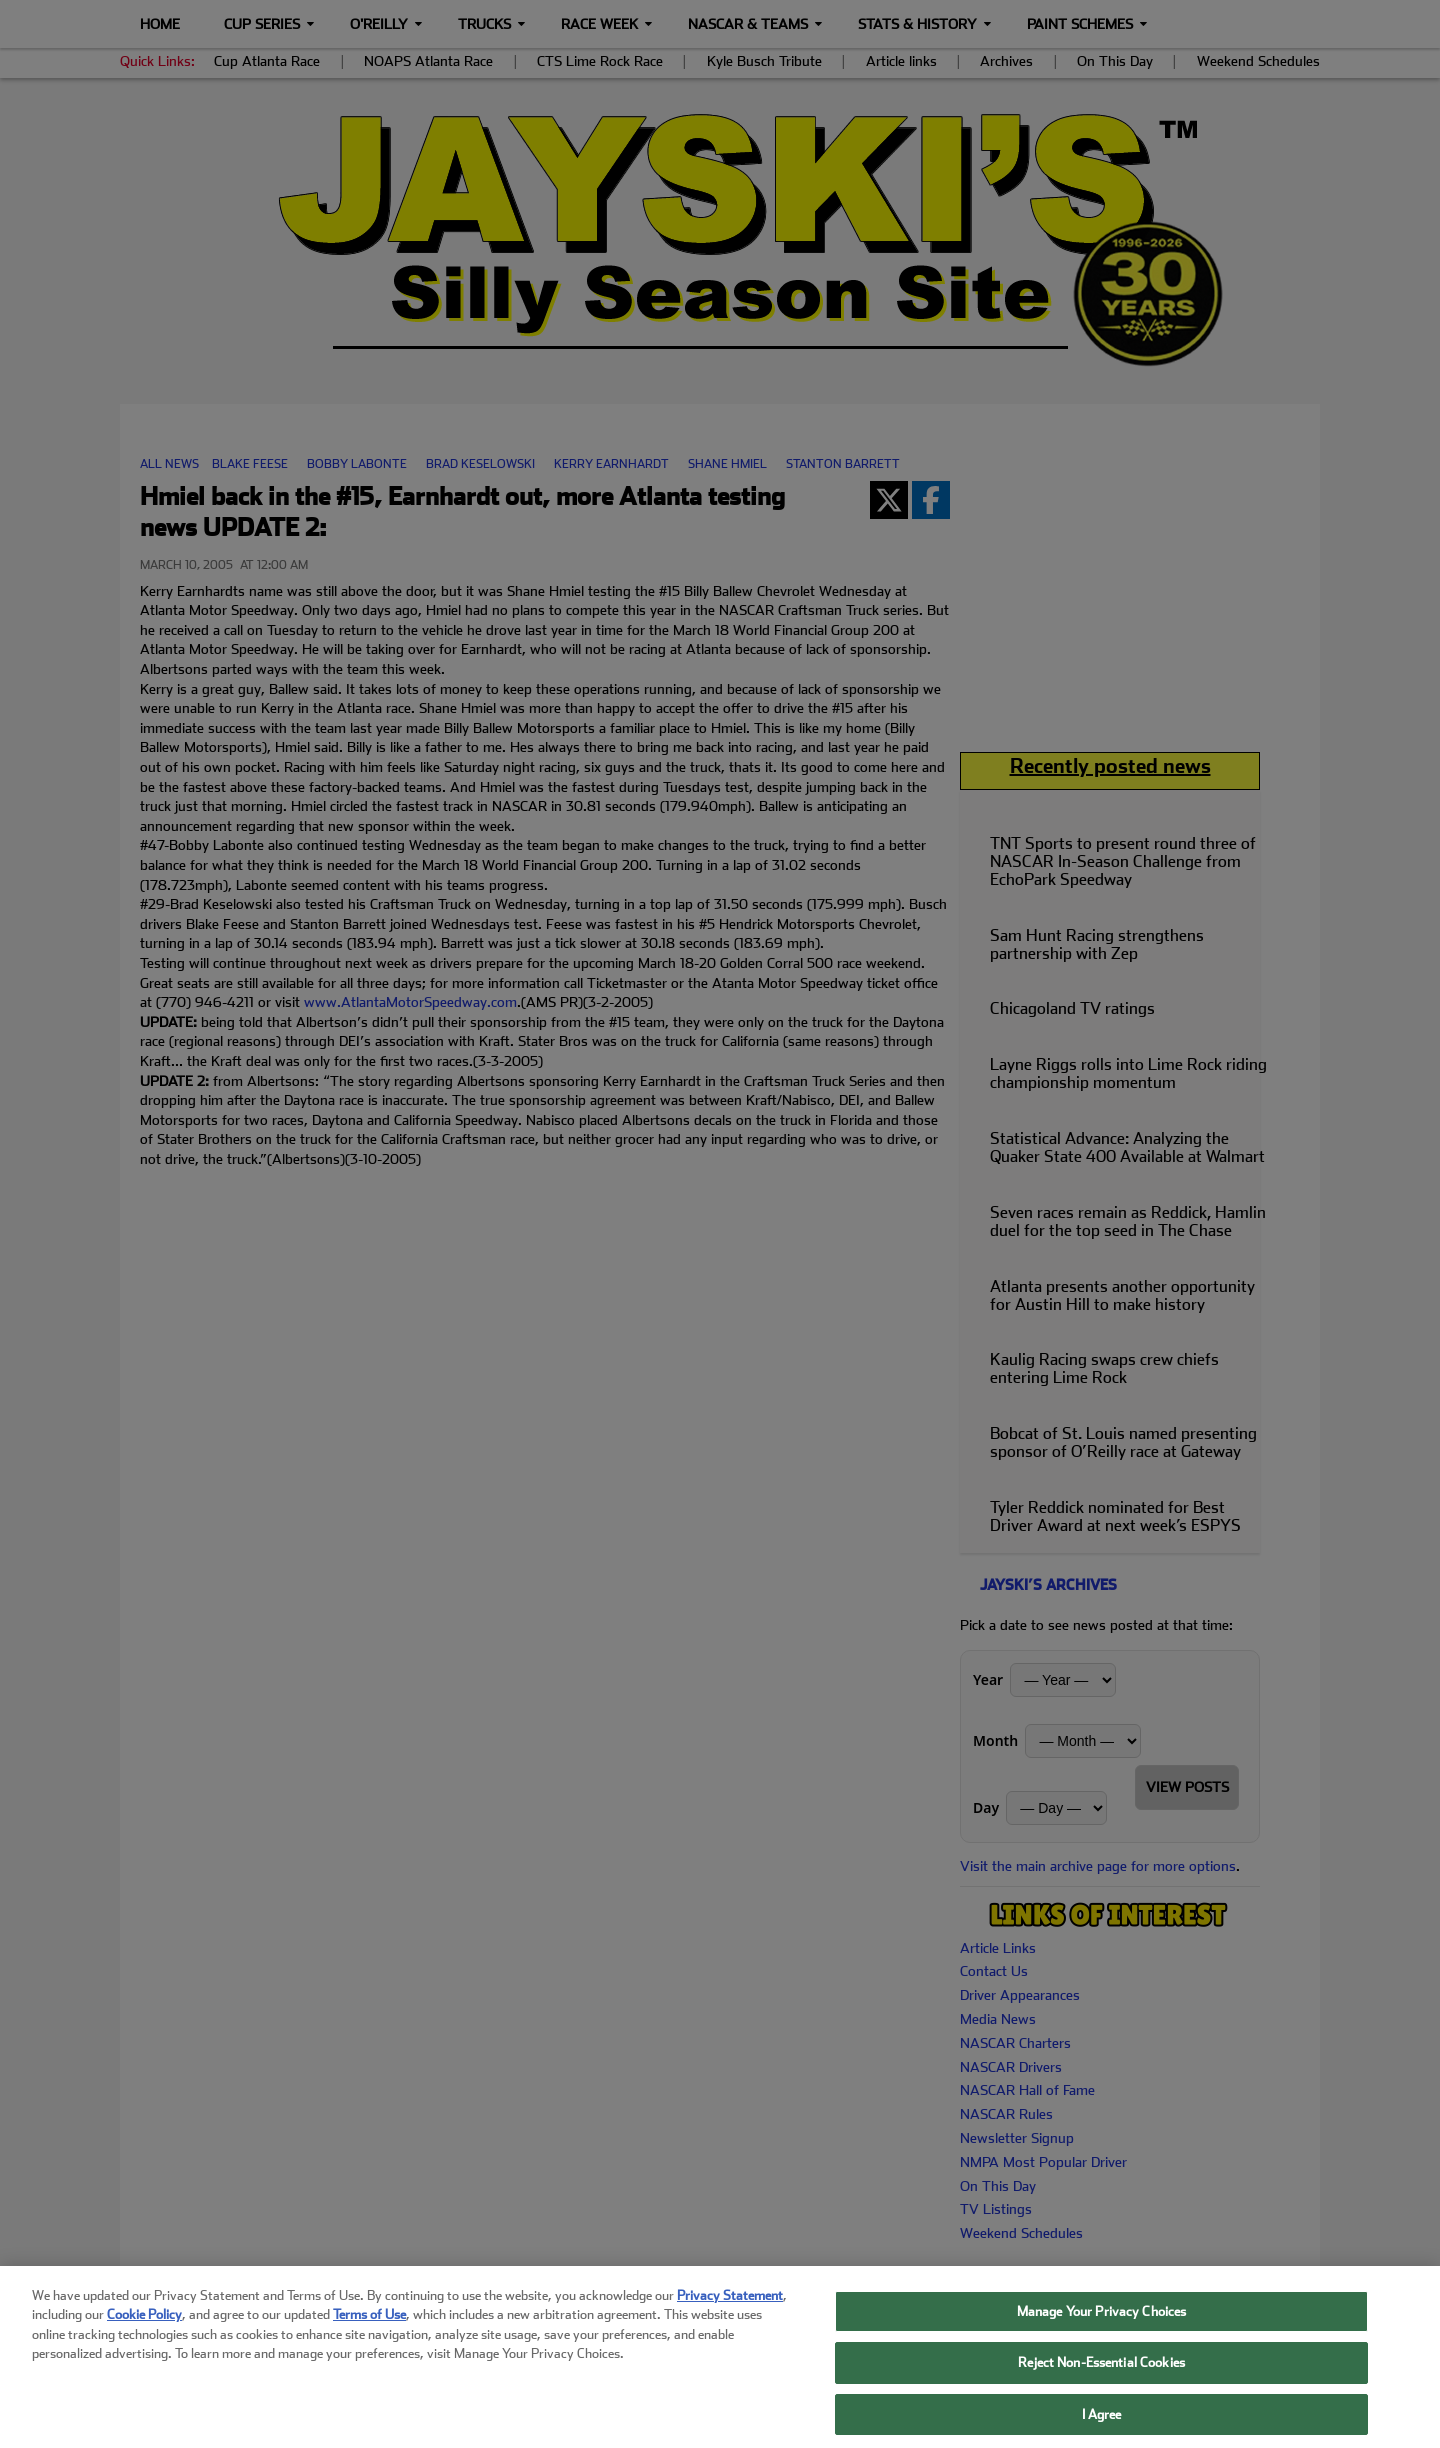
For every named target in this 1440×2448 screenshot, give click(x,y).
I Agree (1102, 2425)
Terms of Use (369, 2325)
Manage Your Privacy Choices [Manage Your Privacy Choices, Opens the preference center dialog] (1102, 2321)
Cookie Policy (144, 2325)
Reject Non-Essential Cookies (1101, 2373)
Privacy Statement (730, 2305)
